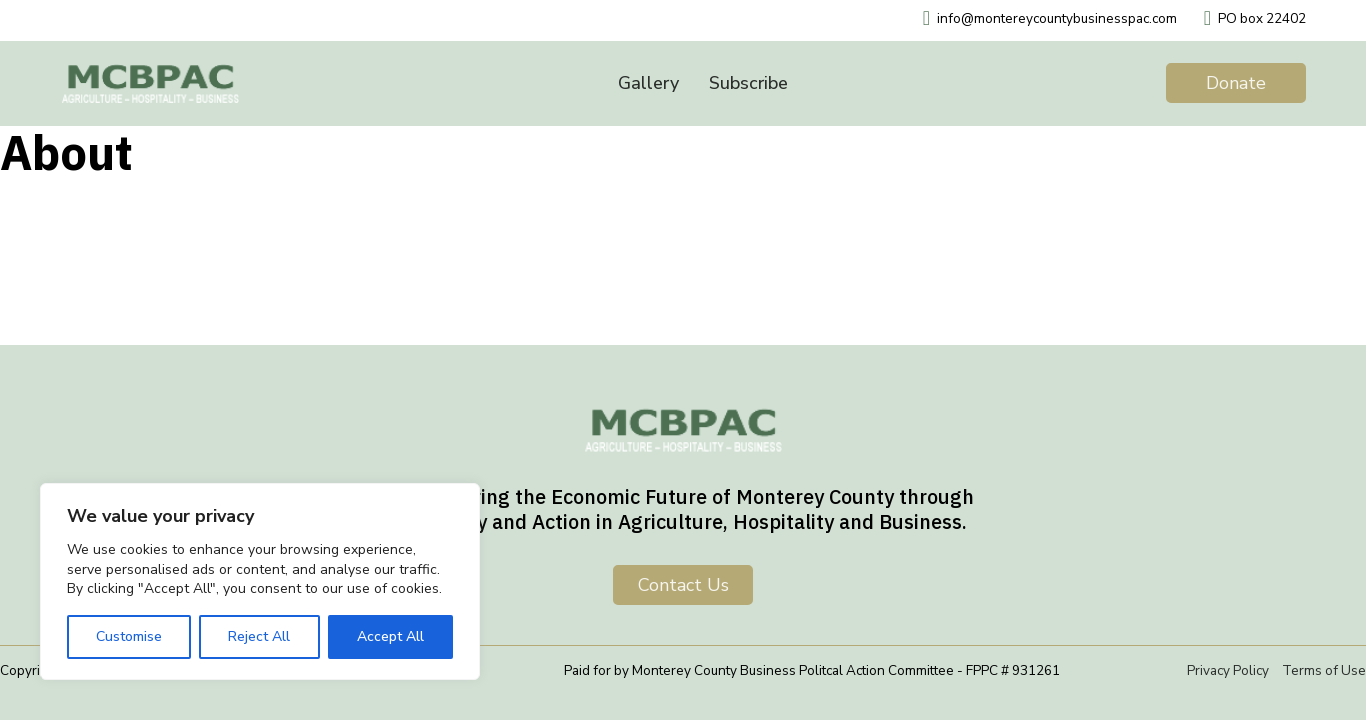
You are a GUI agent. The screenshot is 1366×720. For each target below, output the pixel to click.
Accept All (390, 636)
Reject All (259, 636)
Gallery (648, 83)
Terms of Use (1324, 670)
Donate (1236, 83)
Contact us (683, 585)
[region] (260, 581)
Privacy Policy (1228, 670)
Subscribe (748, 83)
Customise (129, 636)
